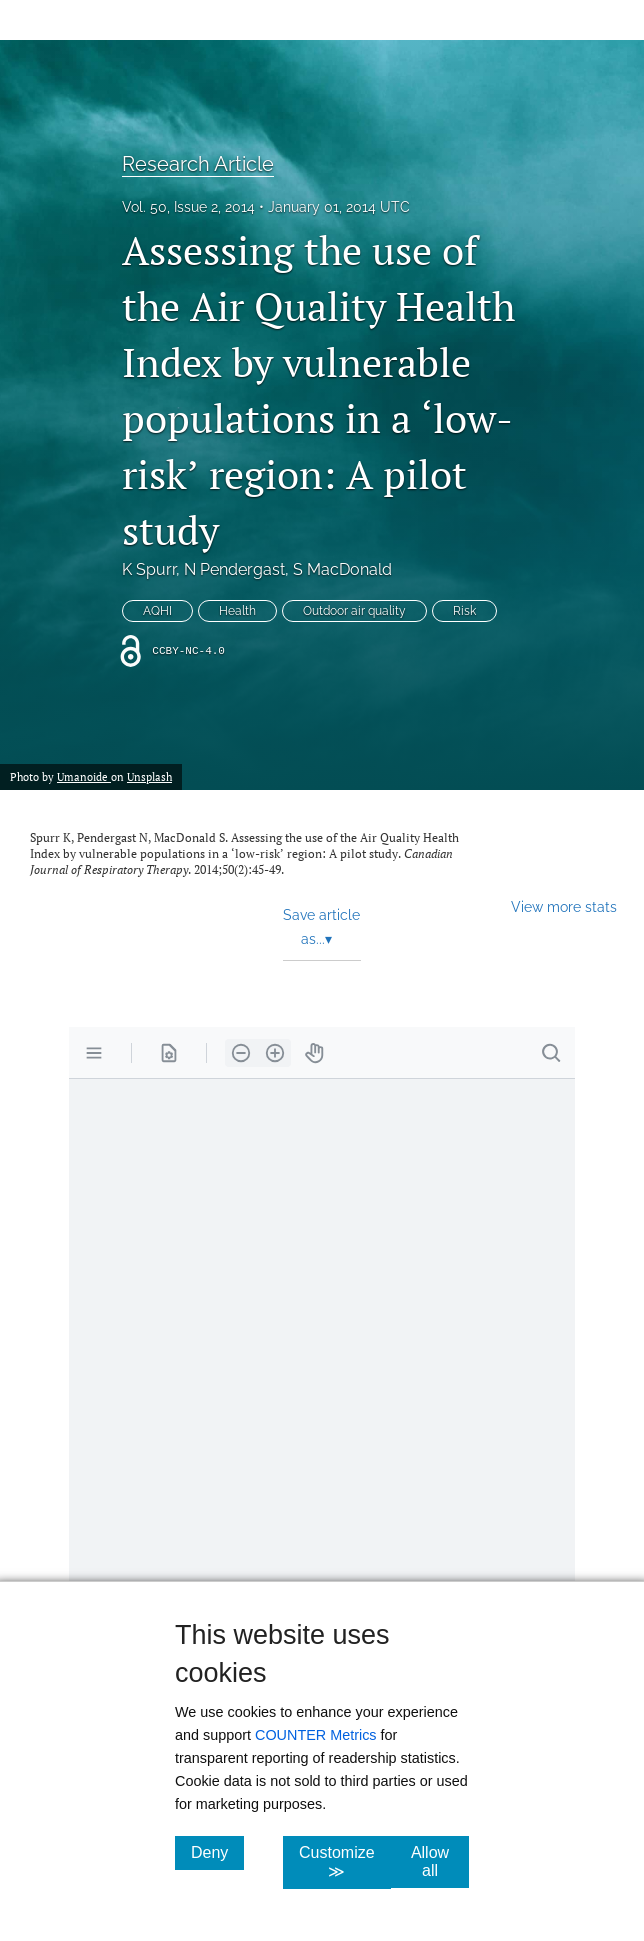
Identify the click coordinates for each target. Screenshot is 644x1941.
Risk (464, 611)
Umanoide (84, 776)
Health (237, 611)
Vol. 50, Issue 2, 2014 (188, 207)
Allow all (440, 1861)
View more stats (564, 906)
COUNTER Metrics (316, 1735)
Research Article (198, 164)
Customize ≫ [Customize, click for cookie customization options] (345, 1862)
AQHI (157, 611)
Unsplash (149, 776)
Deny (217, 1852)
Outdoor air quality (354, 611)
